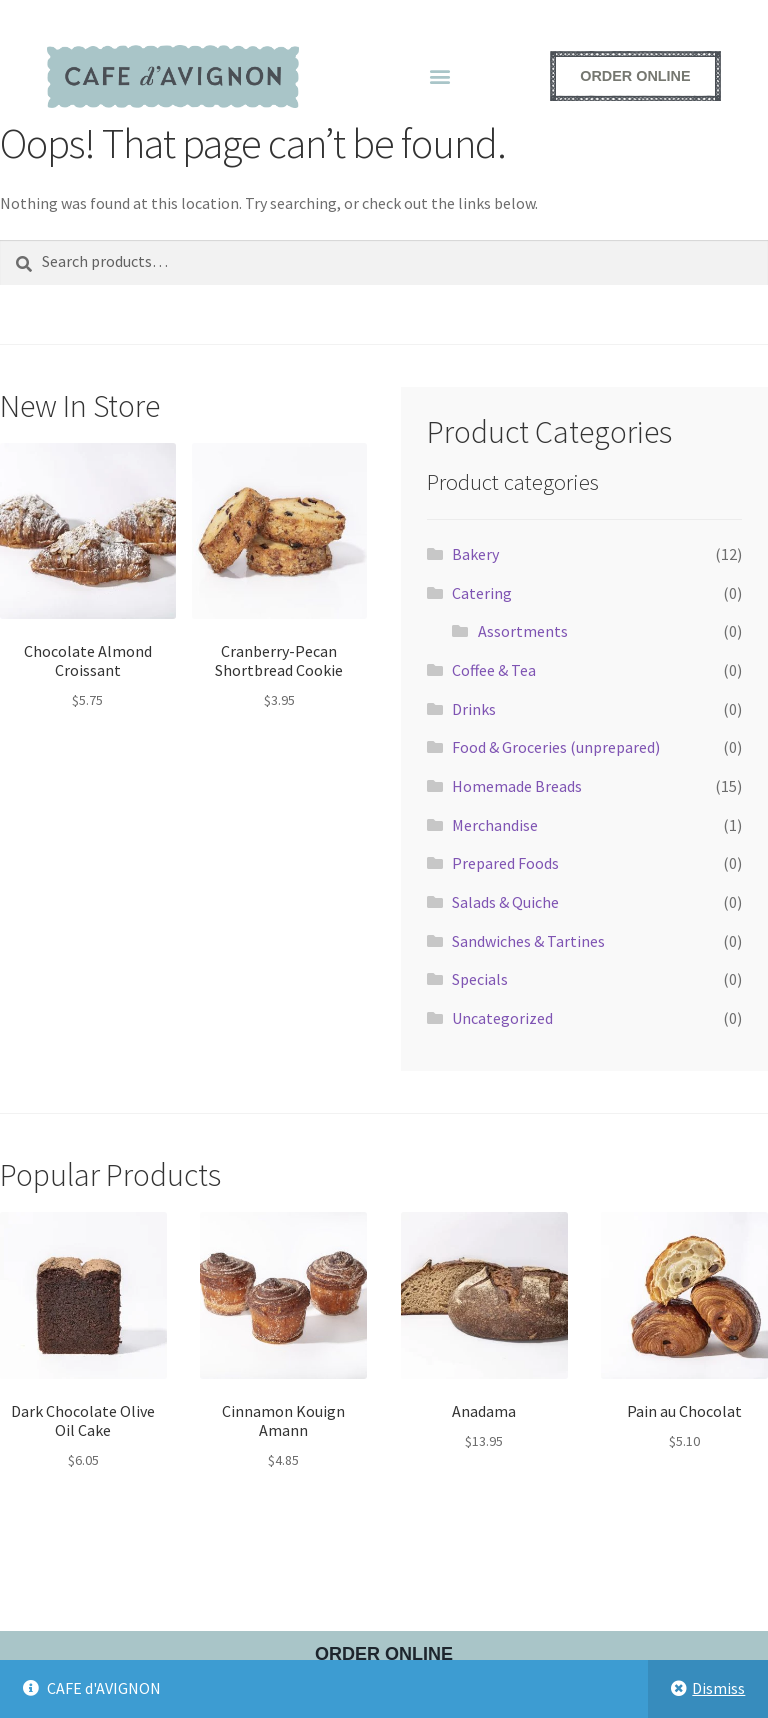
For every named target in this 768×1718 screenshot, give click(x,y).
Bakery (475, 554)
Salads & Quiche (505, 902)
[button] (440, 76)
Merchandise (495, 825)
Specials (480, 979)
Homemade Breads (517, 786)
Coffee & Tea (494, 670)
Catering (482, 593)
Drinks (474, 709)
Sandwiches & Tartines (528, 941)
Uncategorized (502, 1018)
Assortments (523, 631)
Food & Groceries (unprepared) (556, 747)
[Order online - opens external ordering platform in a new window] (635, 76)
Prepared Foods (505, 863)
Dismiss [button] (718, 1688)
